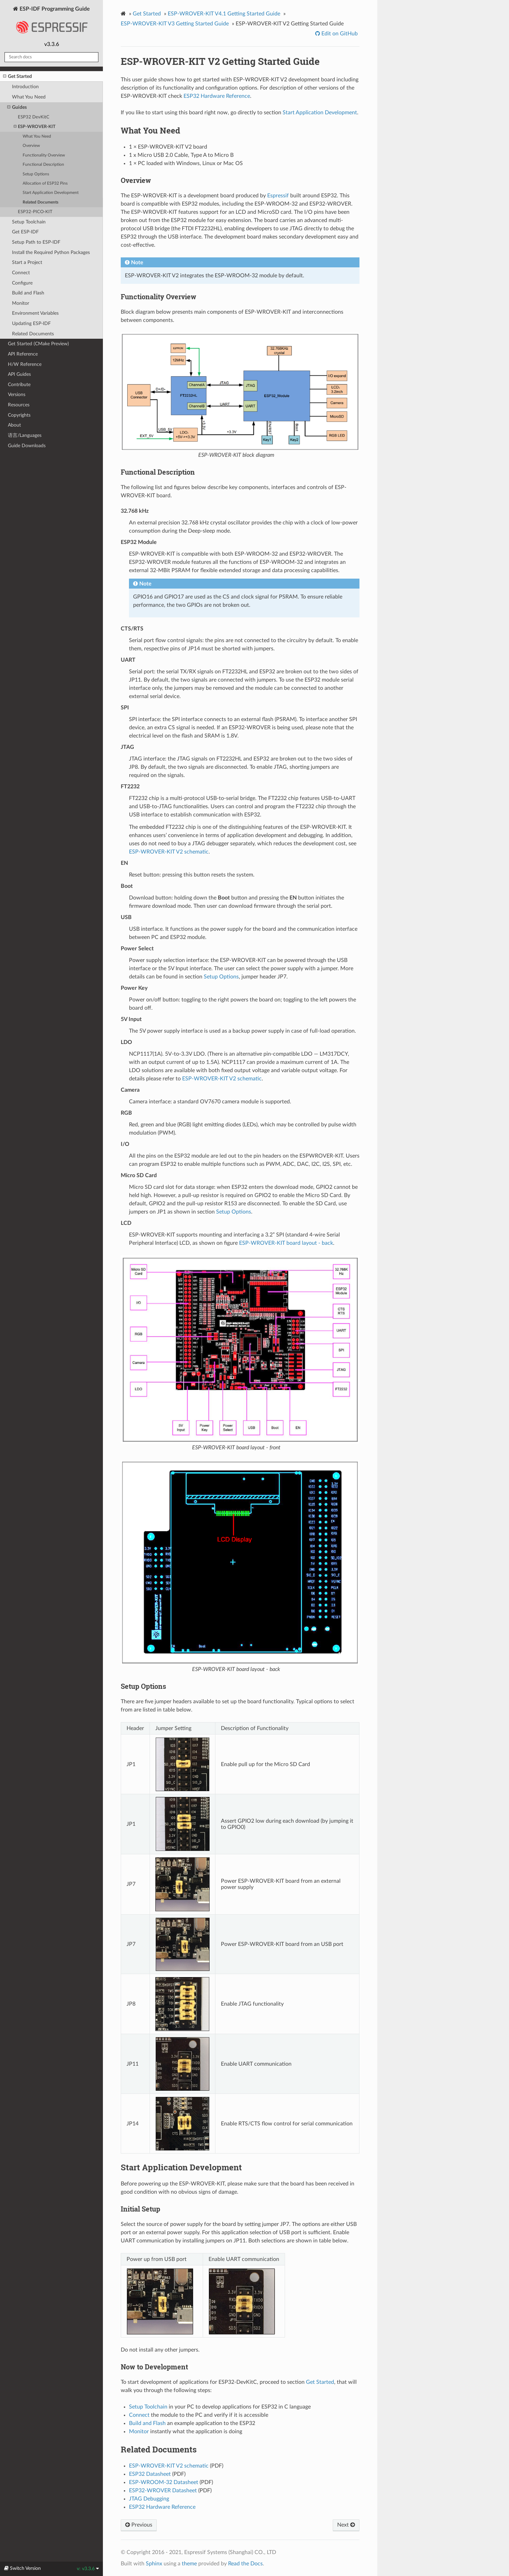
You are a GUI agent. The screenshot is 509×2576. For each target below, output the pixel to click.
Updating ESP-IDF (31, 323)
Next (346, 2525)
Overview (31, 146)
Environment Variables (35, 313)
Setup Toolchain (29, 221)
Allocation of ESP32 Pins (45, 183)
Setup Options (36, 174)
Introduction (25, 86)
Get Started (17, 76)
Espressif (278, 195)
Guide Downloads (27, 445)
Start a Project (27, 262)
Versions (16, 394)
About (14, 425)
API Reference (23, 354)
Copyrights (19, 415)
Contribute (19, 384)
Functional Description (43, 164)
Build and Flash (28, 292)
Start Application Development (51, 193)
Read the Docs (245, 2563)
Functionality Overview (44, 155)
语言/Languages (25, 435)
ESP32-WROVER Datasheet (163, 2490)
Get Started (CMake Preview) (38, 343)
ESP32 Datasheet (150, 2474)
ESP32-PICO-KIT (35, 212)
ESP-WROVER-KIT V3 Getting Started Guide (175, 23)
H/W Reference (25, 364)
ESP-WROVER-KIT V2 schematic (169, 852)
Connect (21, 272)
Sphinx (154, 2563)
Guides (17, 107)
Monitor (20, 303)
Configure (22, 283)
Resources (18, 404)
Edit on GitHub (339, 33)
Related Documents (40, 202)
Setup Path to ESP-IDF (36, 242)
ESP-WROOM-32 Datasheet (163, 2482)
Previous (138, 2525)
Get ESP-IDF (25, 231)
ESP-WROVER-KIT (35, 127)
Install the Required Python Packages (51, 252)
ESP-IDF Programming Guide (51, 22)
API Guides (19, 374)
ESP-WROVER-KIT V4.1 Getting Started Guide (224, 13)
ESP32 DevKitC (33, 117)
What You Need (29, 97)
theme (189, 2563)
